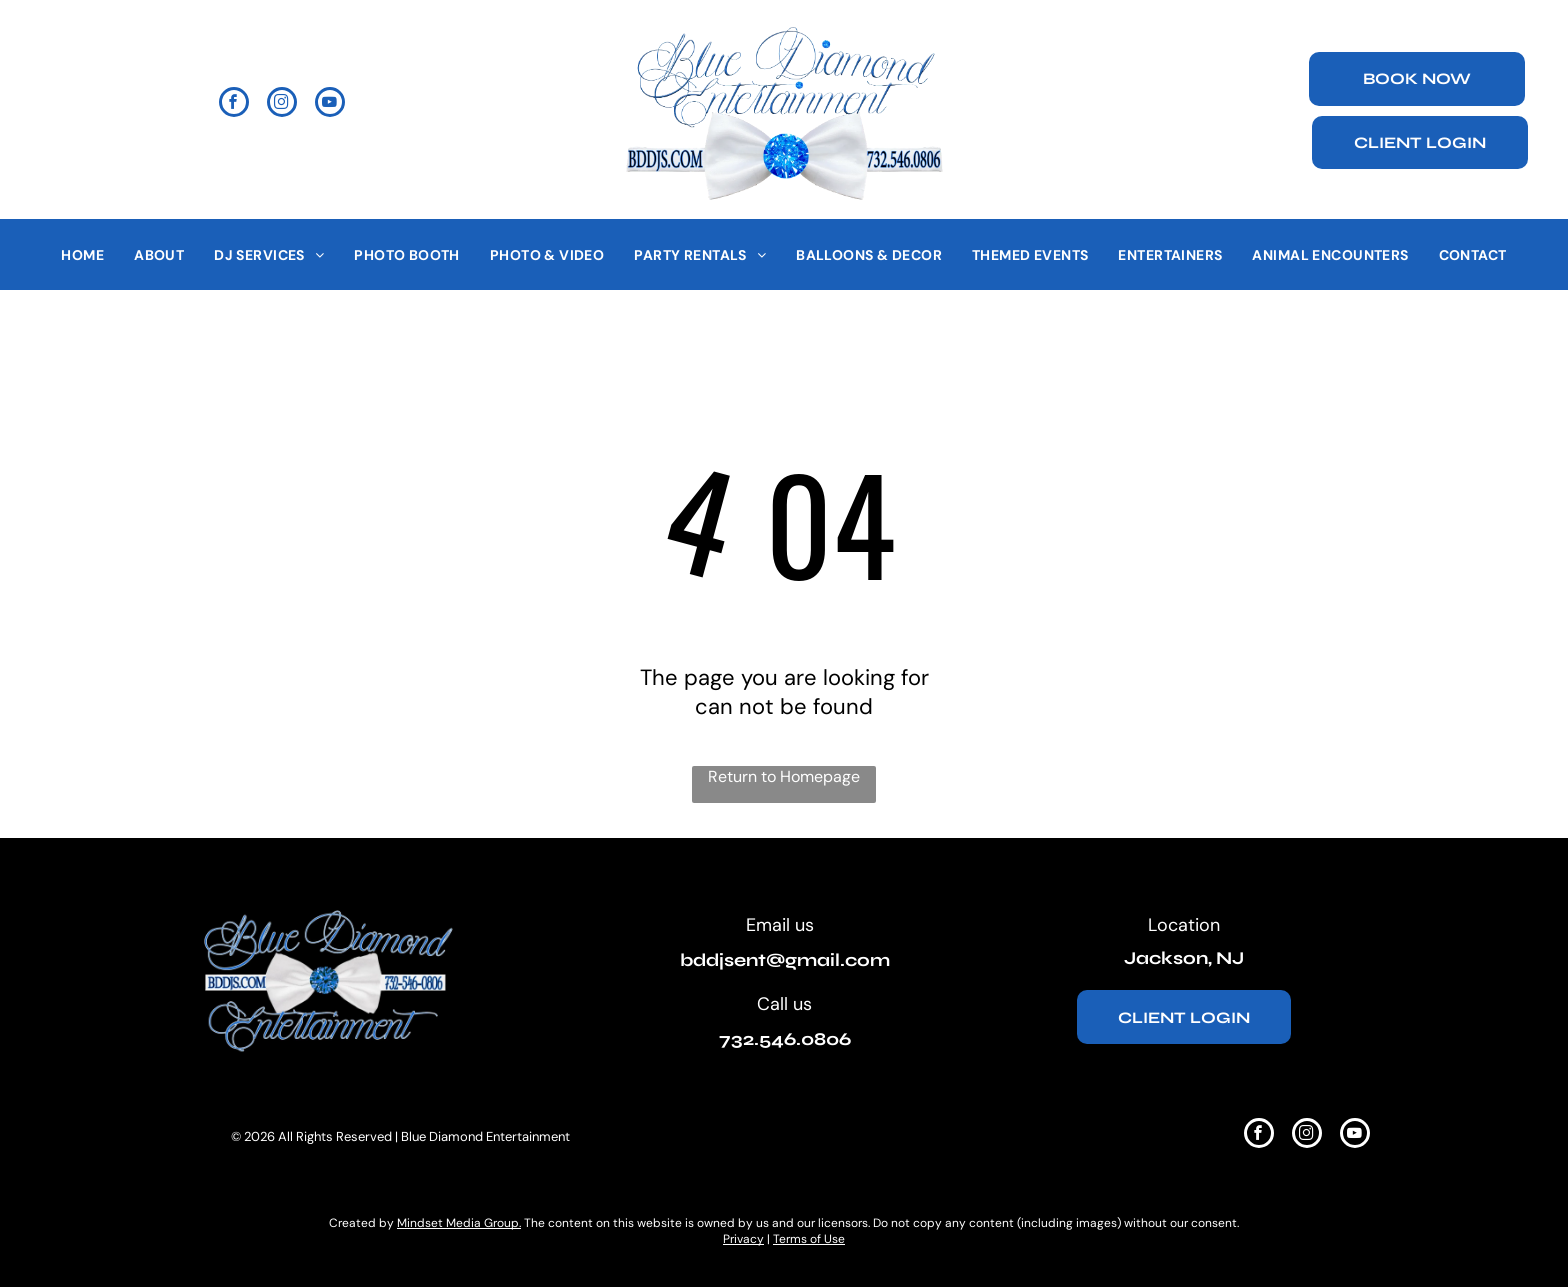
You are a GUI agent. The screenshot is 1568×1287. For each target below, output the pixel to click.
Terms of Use (809, 1239)
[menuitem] (82, 255)
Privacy (743, 1239)
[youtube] (330, 104)
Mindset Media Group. (459, 1223)
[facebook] (234, 104)
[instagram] (282, 104)
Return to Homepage (784, 776)
